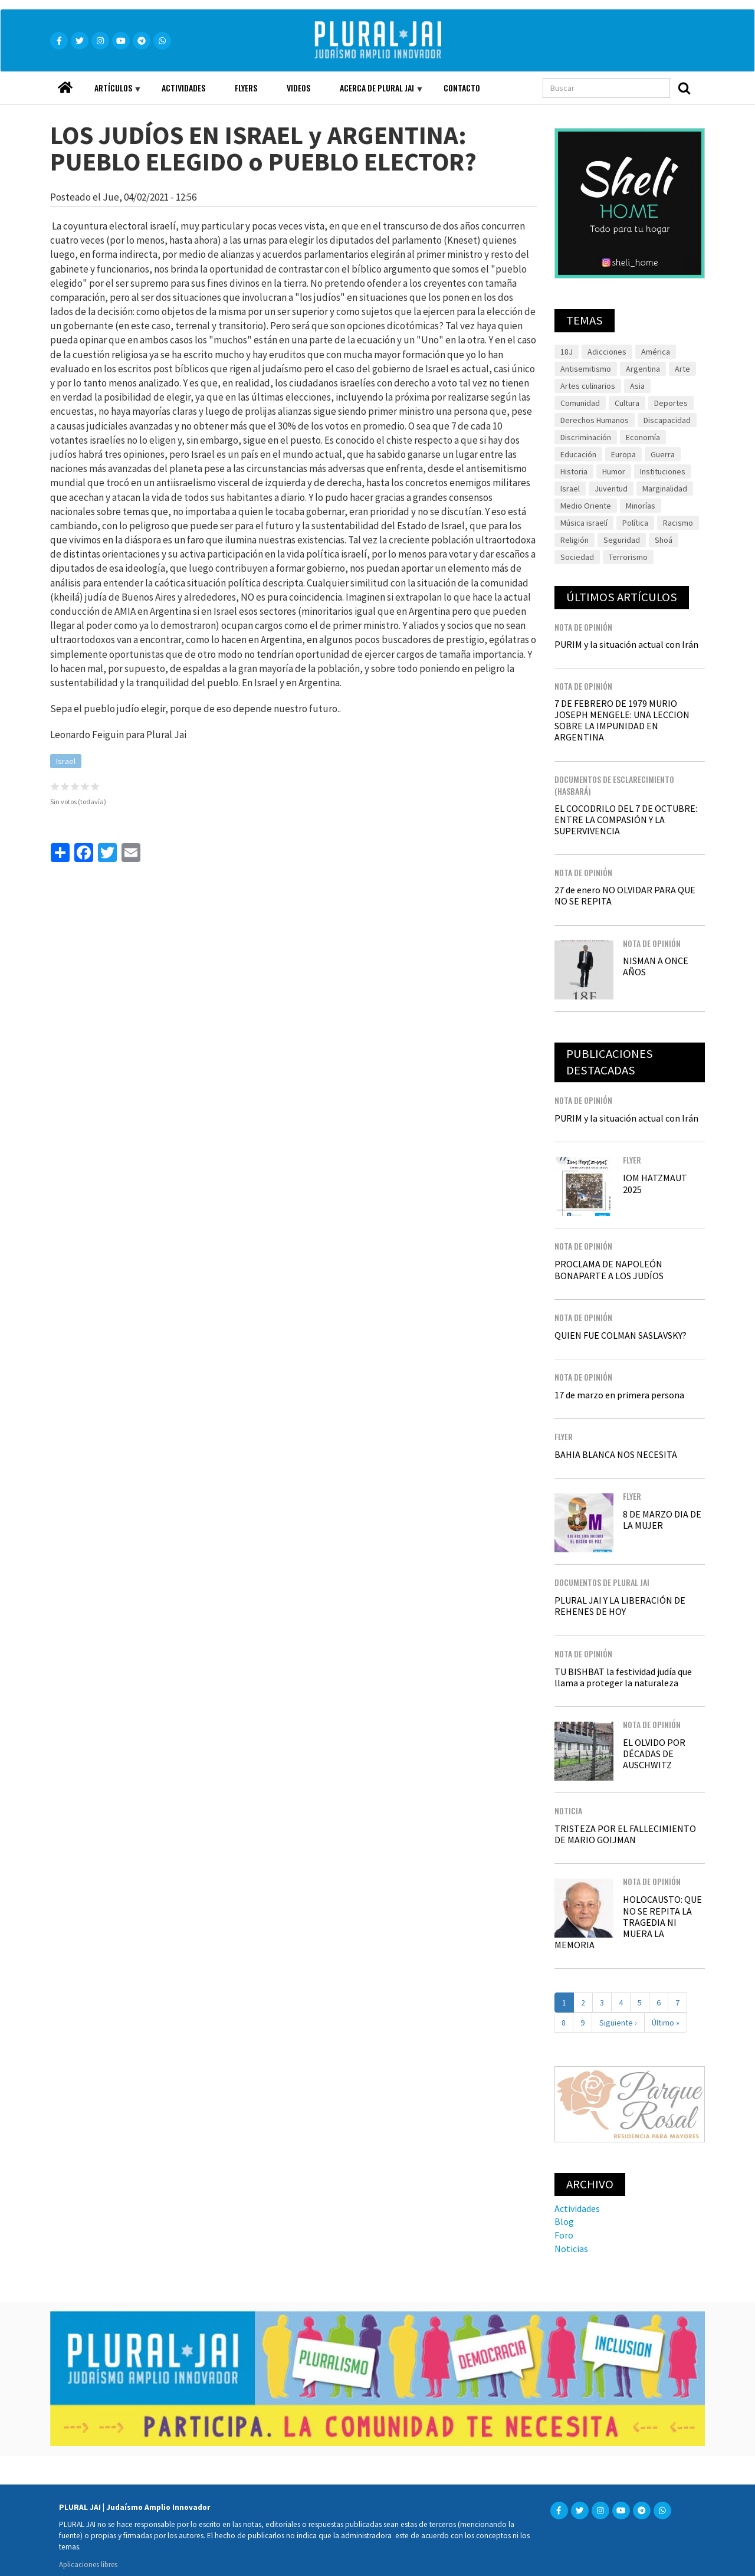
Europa (623, 454)
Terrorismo (628, 557)
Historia (573, 471)
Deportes (671, 403)
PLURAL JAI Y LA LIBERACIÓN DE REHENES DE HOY (619, 1605)
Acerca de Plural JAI (374, 92)
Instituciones (662, 471)
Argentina (643, 368)
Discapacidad (667, 420)
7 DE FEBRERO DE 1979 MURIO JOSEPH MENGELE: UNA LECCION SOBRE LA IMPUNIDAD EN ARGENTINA (622, 720)
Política (635, 522)
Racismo (678, 522)
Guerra (663, 454)
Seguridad (621, 540)
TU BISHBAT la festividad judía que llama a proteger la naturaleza (623, 1677)
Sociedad (577, 557)
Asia (637, 386)
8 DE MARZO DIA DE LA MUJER (662, 1519)
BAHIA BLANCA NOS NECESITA (615, 1454)
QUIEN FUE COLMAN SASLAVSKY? (620, 1335)
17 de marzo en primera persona (619, 1395)
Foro (563, 2235)
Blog (564, 2221)
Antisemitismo (585, 368)
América (655, 351)
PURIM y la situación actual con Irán (626, 644)
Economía (643, 437)
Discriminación (585, 437)
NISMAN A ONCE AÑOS (655, 966)
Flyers (246, 87)
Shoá (663, 540)
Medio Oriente (585, 505)
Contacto (462, 87)
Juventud (611, 488)
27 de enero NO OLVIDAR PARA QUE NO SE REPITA (624, 895)
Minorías (640, 505)
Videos (298, 87)
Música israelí (584, 522)
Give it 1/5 (55, 786)
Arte (682, 368)
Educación (578, 454)
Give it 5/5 (95, 786)
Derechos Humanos (594, 420)
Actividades (183, 87)
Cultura (627, 403)
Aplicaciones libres (88, 2564)
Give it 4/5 (85, 786)
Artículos (110, 92)
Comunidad (580, 403)
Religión (574, 540)
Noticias (571, 2248)
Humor (613, 471)
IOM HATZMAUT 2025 (655, 1183)
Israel (66, 761)
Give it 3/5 (75, 786)
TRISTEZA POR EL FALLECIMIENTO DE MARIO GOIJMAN (625, 1834)
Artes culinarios (587, 386)
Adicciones (606, 351)
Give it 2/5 (65, 786)
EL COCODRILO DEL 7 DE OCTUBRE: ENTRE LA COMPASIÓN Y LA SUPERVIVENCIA (625, 819)
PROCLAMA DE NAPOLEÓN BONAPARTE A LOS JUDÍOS (609, 1269)
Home (65, 84)
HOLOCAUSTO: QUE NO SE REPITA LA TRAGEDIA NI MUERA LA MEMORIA (628, 1922)
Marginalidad (664, 488)
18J (566, 351)
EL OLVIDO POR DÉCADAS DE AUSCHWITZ (654, 1753)
